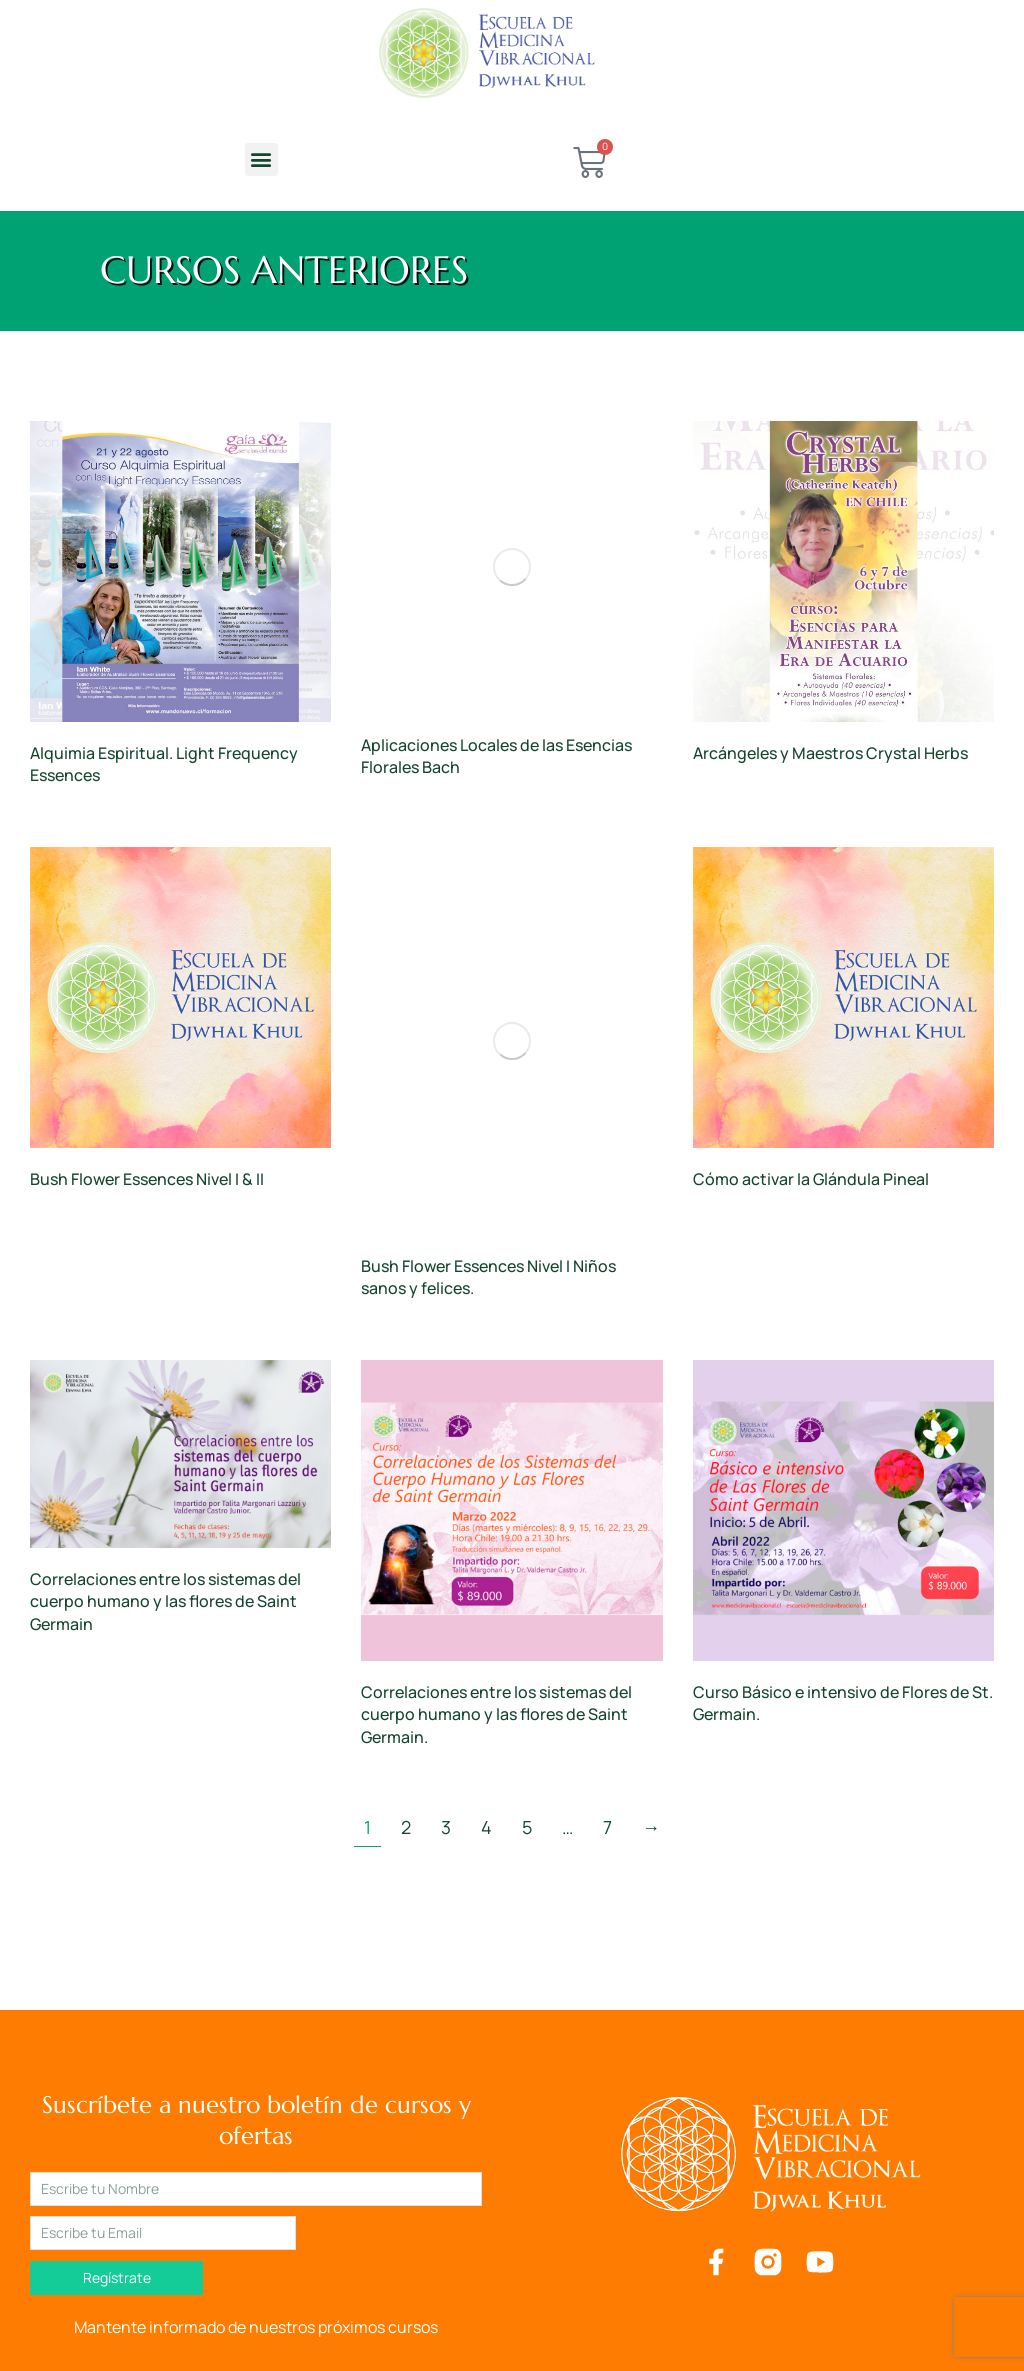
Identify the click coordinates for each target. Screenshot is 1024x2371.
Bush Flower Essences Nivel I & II (147, 1179)
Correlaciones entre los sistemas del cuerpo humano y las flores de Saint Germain (165, 1601)
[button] (261, 159)
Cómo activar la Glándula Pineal (811, 1179)
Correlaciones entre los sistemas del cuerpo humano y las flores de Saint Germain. (496, 1714)
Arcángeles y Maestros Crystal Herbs (830, 753)
